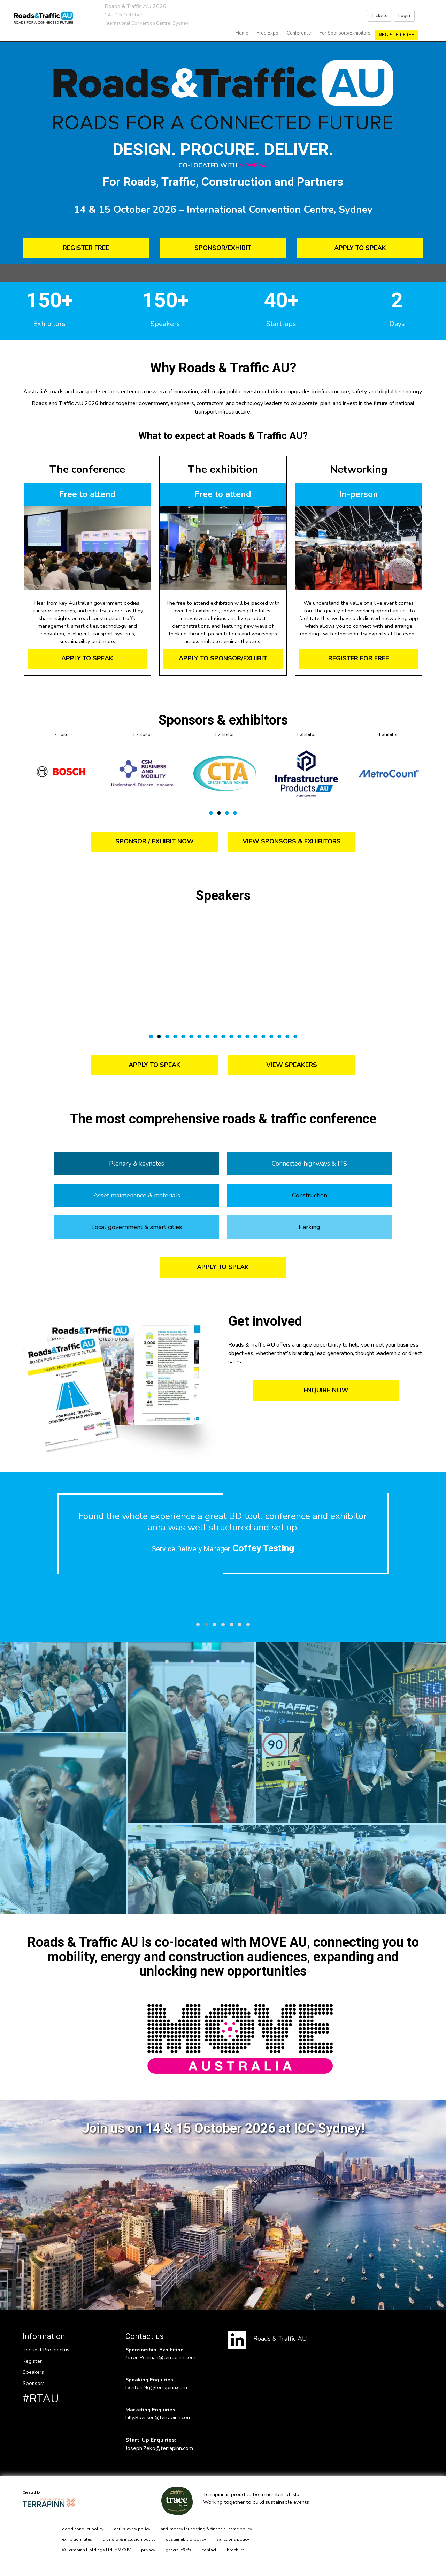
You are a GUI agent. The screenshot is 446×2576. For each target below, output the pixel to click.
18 (287, 1036)
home (242, 33)
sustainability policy (186, 2539)
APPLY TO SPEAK (360, 248)
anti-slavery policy (132, 2529)
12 (239, 1036)
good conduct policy (82, 2529)
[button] (198, 1624)
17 (279, 1036)
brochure (235, 2550)
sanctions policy (232, 2539)
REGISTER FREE (86, 248)
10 (223, 1036)
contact (209, 2550)
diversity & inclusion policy (128, 2539)
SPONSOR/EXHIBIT (222, 248)
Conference (299, 33)
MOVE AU (253, 165)
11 (231, 1036)
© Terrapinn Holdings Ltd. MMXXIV (96, 2550)
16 (271, 1036)
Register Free (396, 35)
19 (295, 1036)
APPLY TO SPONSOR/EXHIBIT (223, 658)
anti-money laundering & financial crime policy (206, 2529)
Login (404, 15)
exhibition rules (77, 2539)
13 (247, 1036)
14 (255, 1036)
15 (263, 1036)
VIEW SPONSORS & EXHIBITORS (292, 841)
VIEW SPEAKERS (291, 1065)
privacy (148, 2550)
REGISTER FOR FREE (358, 658)
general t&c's (178, 2550)
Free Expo (267, 33)
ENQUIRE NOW (325, 1390)
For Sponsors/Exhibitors (345, 33)
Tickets (379, 15)
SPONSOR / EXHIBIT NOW (154, 841)
